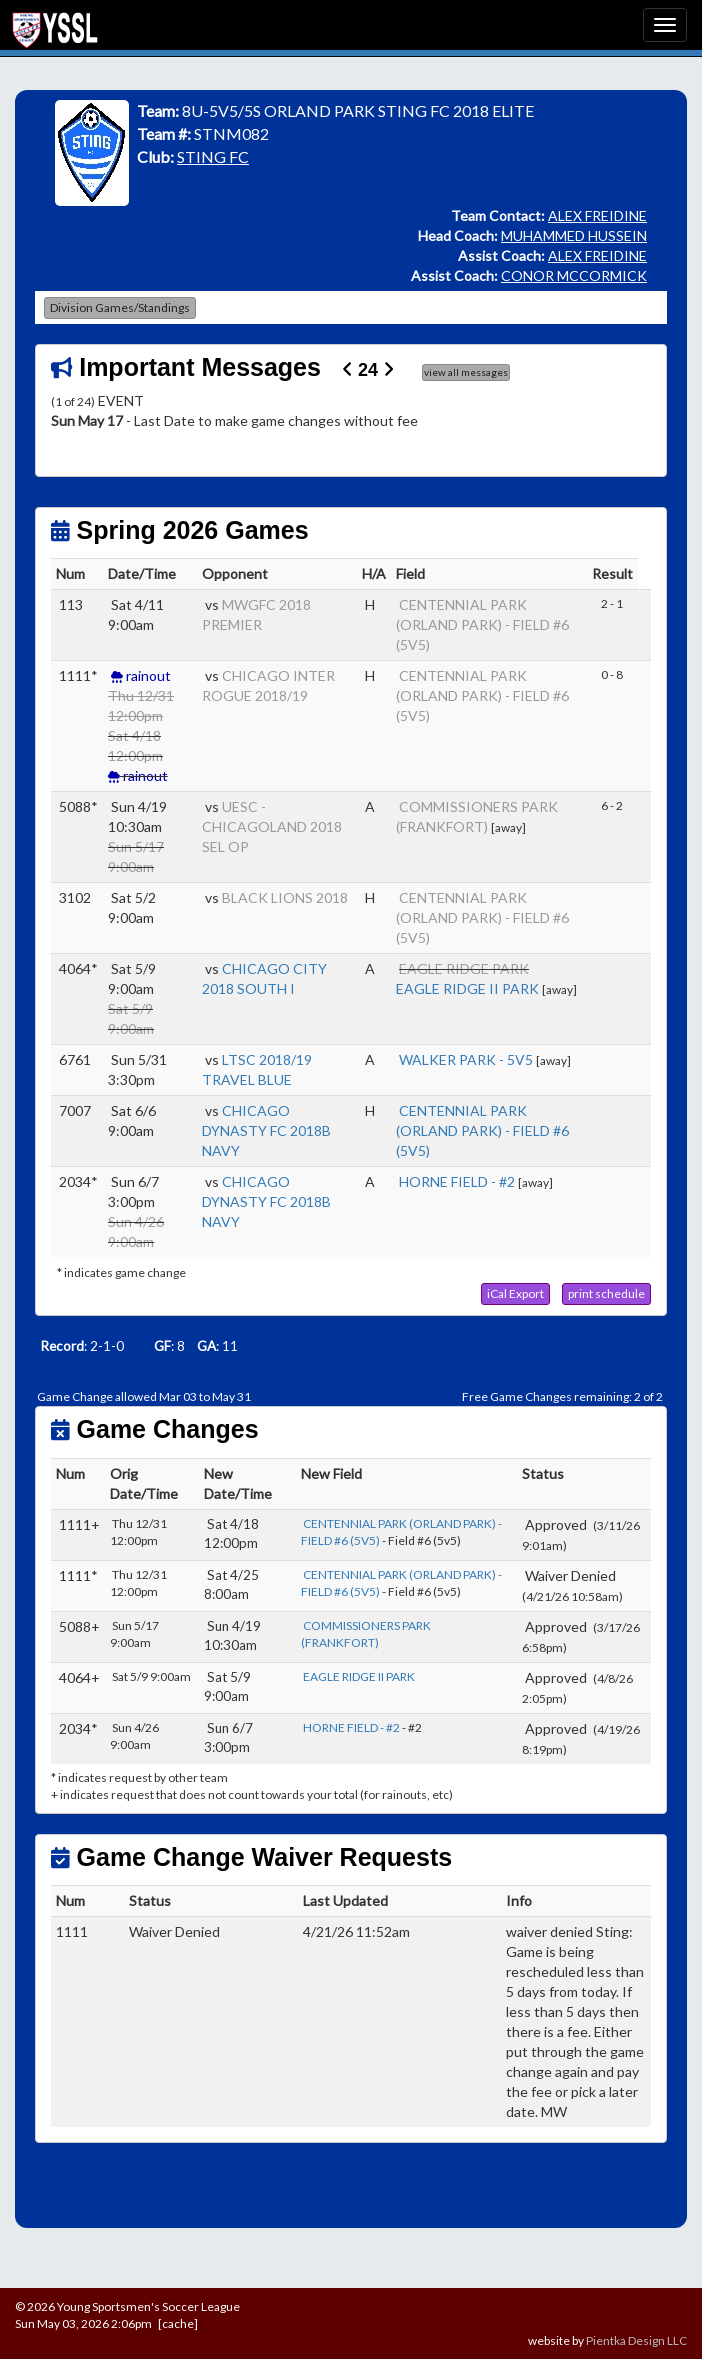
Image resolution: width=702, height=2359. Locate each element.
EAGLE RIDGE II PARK (467, 988)
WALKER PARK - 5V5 (466, 1059)
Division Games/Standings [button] (120, 307)
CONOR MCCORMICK (574, 275)
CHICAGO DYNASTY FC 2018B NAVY (266, 1130)
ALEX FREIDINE (597, 215)
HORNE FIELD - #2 (457, 1181)
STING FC (213, 156)
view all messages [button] (466, 372)
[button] (515, 1294)
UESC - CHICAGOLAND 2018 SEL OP (272, 826)
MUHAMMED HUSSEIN (574, 235)
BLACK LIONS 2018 (285, 897)
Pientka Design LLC (636, 2340)
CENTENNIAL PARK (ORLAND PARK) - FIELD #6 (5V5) (482, 624)
